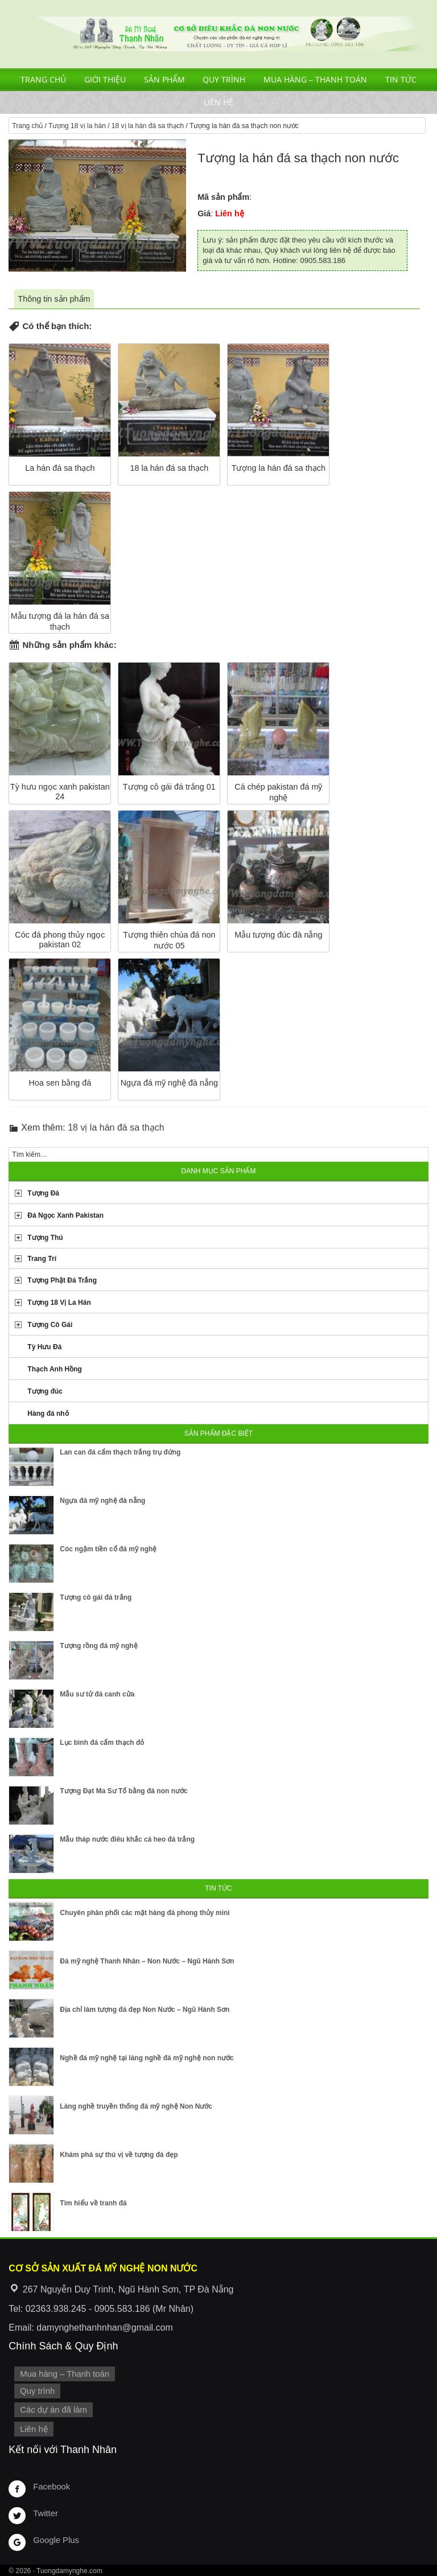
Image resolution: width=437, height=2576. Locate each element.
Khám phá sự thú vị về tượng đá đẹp (119, 2155)
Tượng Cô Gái (49, 1325)
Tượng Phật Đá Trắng (62, 1280)
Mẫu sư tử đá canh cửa (97, 1694)
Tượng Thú (45, 1238)
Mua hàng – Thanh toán (315, 79)
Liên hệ (218, 102)
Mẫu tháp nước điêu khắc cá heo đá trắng (127, 1839)
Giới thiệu (105, 79)
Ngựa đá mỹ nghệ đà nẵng (102, 1501)
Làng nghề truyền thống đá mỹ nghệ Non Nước (136, 2106)
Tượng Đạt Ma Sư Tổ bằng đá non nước (123, 1791)
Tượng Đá (43, 1193)
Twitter (45, 2512)
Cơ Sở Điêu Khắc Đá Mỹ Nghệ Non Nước (218, 34)
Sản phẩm (164, 79)
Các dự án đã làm (52, 2409)
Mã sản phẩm (223, 197)
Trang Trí (41, 1259)
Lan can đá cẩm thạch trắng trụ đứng (120, 1452)
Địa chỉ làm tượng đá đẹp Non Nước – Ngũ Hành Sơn (144, 2010)
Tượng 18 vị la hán (77, 126)
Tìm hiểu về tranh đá (93, 2203)
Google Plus (55, 2539)
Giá (204, 213)
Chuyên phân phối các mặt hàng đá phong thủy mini (144, 1913)
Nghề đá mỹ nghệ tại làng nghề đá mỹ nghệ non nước (146, 2058)
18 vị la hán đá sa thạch (148, 126)
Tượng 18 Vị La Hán (58, 1303)
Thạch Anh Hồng (54, 1369)
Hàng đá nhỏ (47, 1414)
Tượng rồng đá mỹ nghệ (98, 1646)
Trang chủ (43, 79)
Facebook (51, 2485)
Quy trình (224, 79)
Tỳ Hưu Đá (44, 1347)
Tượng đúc (45, 1391)
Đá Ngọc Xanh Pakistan (65, 1215)
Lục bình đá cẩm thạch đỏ (102, 1743)
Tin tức (401, 79)
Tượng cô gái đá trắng (95, 1597)
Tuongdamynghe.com (69, 2570)
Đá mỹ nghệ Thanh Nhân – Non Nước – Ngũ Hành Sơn (147, 1961)
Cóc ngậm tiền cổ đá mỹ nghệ (108, 1549)
